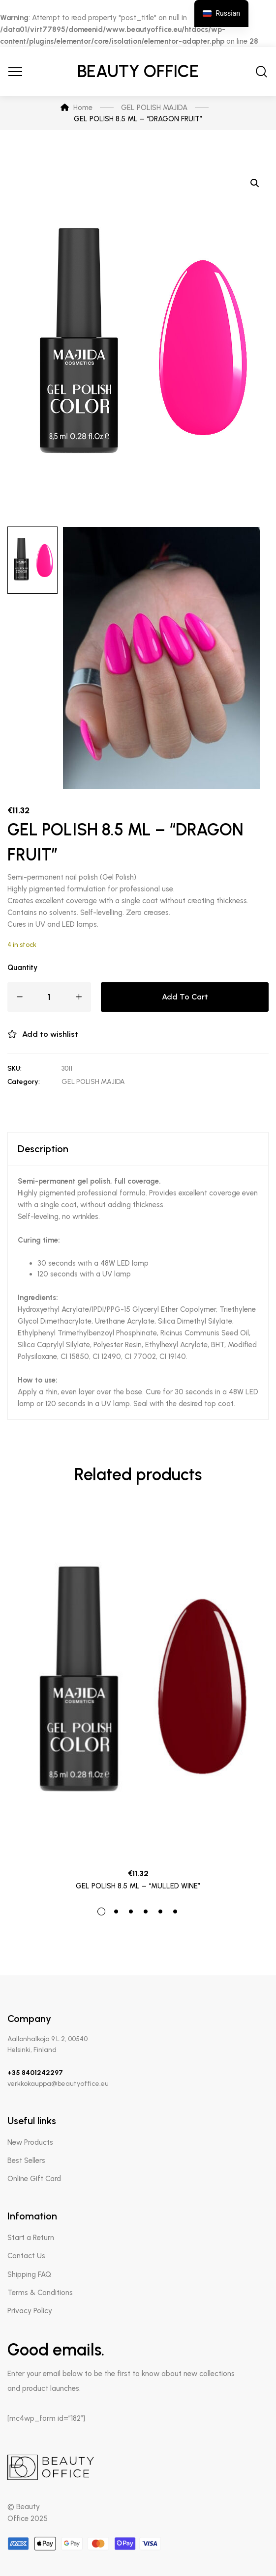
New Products (30, 2142)
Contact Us (26, 2255)
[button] (255, 183)
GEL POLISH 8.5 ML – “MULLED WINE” (138, 1886)
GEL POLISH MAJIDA (93, 1082)
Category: (23, 1082)
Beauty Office (138, 71)
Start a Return (30, 2237)
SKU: (14, 1068)
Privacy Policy (29, 2310)
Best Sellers (26, 2160)
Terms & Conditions (40, 2292)
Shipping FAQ (29, 2274)
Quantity (22, 967)
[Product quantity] (49, 997)
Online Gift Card (34, 2178)
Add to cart (185, 996)
